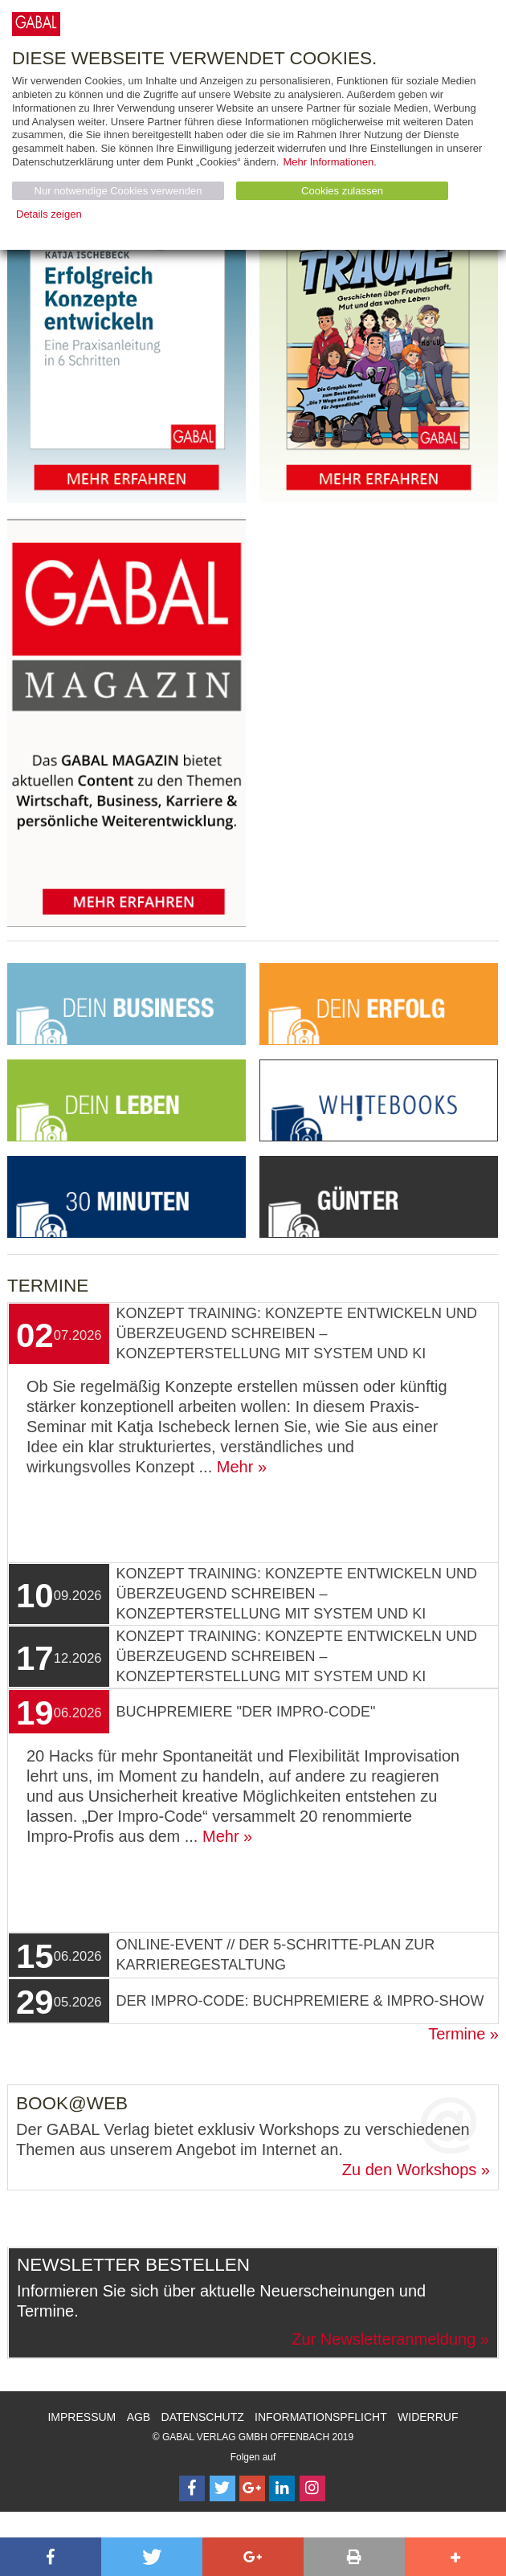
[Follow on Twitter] (222, 2488)
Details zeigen (49, 214)
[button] (50, 2556)
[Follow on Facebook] (192, 2488)
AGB (139, 2417)
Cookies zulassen (342, 191)
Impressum (81, 2417)
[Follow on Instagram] (312, 2488)
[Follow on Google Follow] (252, 2488)
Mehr (235, 1467)
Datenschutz (202, 2417)
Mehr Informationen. (329, 162)
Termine (456, 2034)
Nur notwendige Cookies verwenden (118, 191)
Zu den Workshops (409, 2169)
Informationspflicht (321, 2417)
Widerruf (428, 2417)
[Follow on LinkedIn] (282, 2488)
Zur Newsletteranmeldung (383, 2339)
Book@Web (72, 2103)
